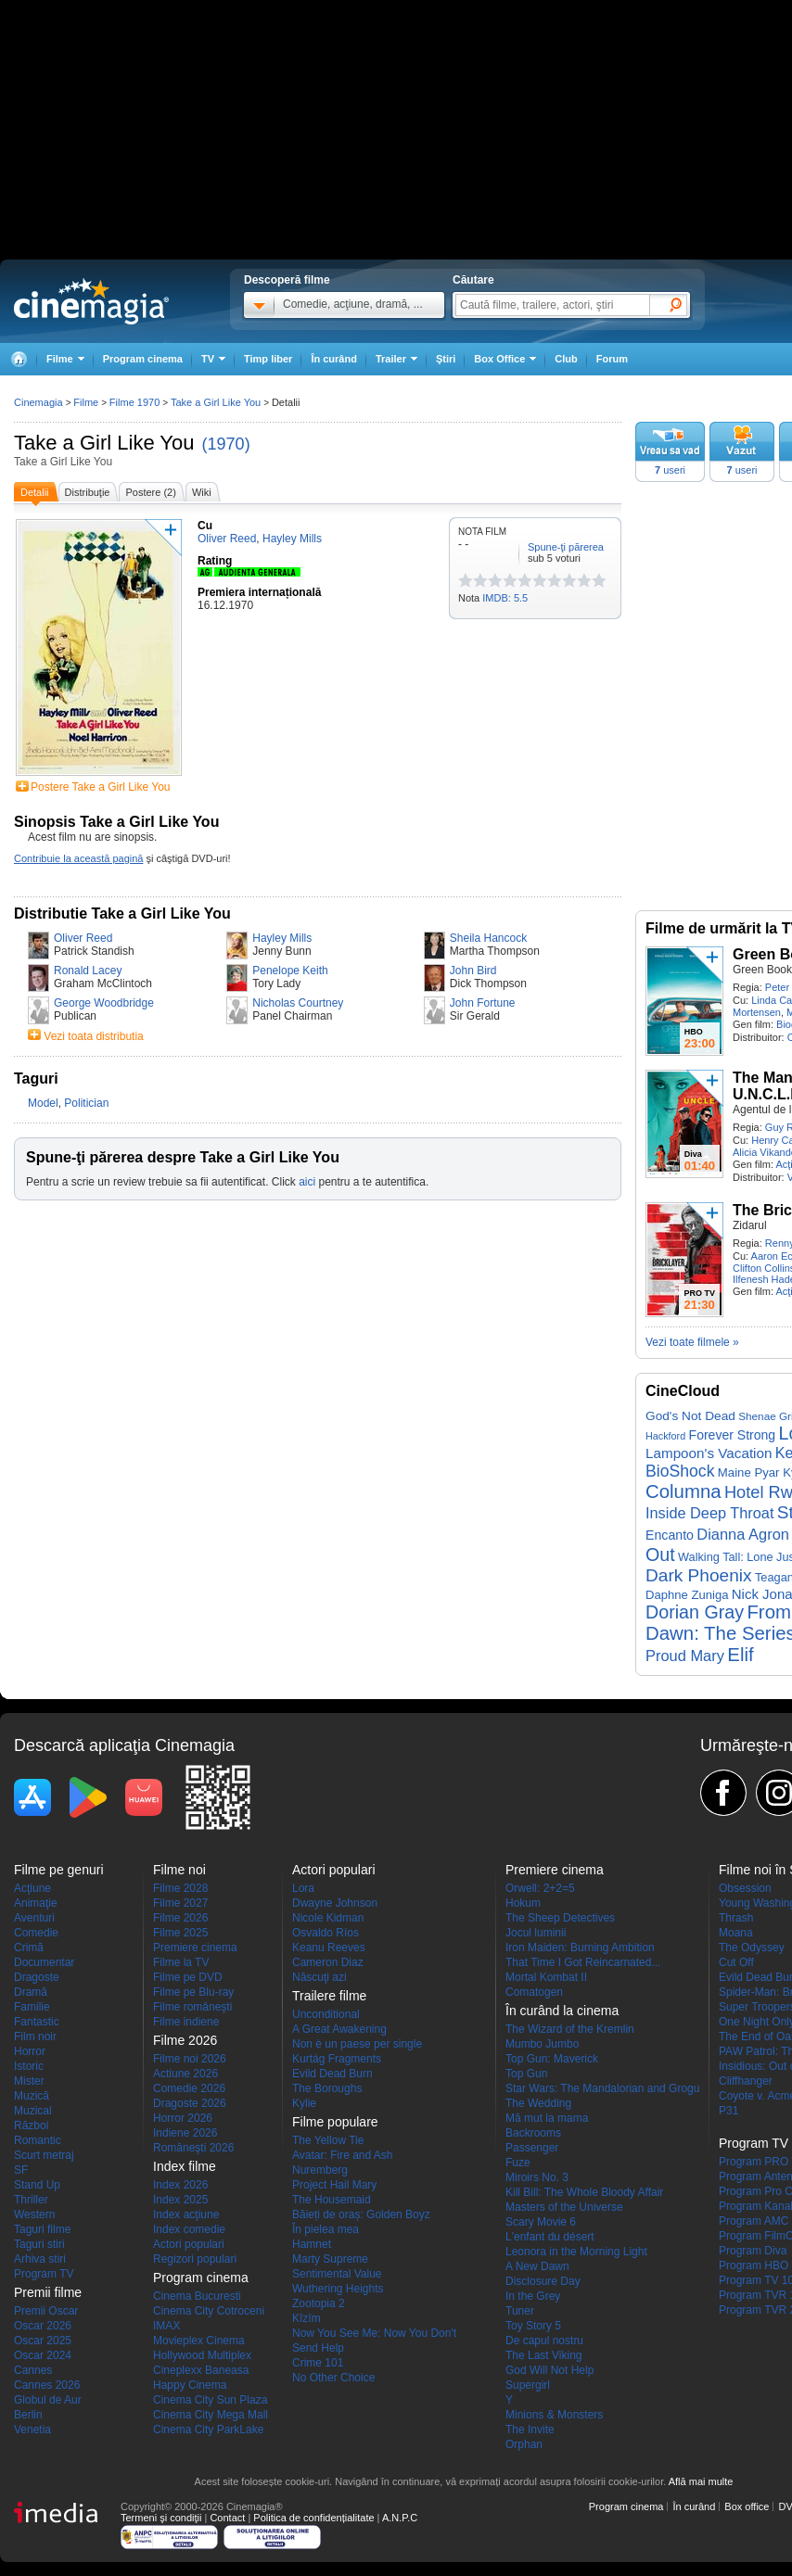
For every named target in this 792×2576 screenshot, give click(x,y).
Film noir (35, 2036)
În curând (334, 358)
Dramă (30, 1992)
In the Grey (532, 2296)
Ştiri (445, 358)
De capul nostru (544, 2340)
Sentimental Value (337, 2273)
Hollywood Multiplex (202, 2355)
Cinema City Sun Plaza (210, 2399)
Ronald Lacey (87, 970)
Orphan (524, 2444)
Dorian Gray (694, 1612)
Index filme (184, 2166)
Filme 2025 (180, 1932)
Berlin (28, 2414)
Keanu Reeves (328, 1947)
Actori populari (188, 2244)
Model (43, 1103)
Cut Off (736, 1962)
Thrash (736, 1917)
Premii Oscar (46, 2310)
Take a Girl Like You (104, 442)
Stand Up (37, 2184)
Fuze (517, 2162)
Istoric (29, 2066)
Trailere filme (329, 1995)
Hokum (523, 1903)
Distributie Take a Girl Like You (122, 913)
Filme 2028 (180, 1888)
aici (307, 1181)
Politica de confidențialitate (313, 2517)
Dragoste (36, 1977)
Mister (29, 2081)
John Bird (473, 970)
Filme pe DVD (188, 1977)
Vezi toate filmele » (692, 1342)
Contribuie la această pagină (78, 858)
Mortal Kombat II (546, 1977)
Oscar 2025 (42, 2340)
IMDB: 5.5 (505, 597)
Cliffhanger (746, 2081)
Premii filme (48, 2292)
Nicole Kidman (328, 1917)
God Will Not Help (549, 2370)
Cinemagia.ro (91, 301)
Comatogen (534, 1992)
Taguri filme (42, 2229)
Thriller (31, 2199)
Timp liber (268, 358)
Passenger (531, 2147)
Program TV (43, 2273)
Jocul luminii (535, 1932)
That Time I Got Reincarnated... (582, 1962)
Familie (32, 2006)
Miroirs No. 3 (536, 2177)
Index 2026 (180, 2184)
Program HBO (753, 2265)
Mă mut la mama (546, 2118)
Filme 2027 (180, 1903)
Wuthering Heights (338, 2288)
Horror (29, 2051)
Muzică (31, 2095)
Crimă (29, 1947)
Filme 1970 (134, 402)
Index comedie (189, 2229)
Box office (746, 2506)
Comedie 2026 (189, 2088)
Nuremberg (320, 2170)
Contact (227, 2517)
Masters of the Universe (564, 2207)
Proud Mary (684, 1655)
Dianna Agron (742, 1534)
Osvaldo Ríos (325, 1932)
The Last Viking (543, 2355)
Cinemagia (38, 402)
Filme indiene (186, 2021)
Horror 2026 (182, 2118)
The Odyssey (752, 1947)
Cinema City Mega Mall (210, 2414)
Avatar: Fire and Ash (342, 2155)
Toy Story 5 (533, 2325)
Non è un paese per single (357, 2043)
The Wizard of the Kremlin (569, 2029)
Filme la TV (181, 1962)
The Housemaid (331, 2199)
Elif (740, 1654)
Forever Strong (732, 1435)
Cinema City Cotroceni (208, 2310)
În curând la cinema (562, 2010)
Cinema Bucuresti (197, 2296)
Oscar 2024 (42, 2355)
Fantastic (36, 2021)
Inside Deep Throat (709, 1512)
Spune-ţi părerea (566, 546)
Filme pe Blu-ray (193, 1992)
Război (31, 2125)
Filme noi (179, 1869)
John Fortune (483, 1002)
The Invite (530, 2429)
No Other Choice (333, 2377)
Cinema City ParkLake (208, 2429)
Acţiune (32, 1888)
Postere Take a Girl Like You (101, 786)
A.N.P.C (399, 2517)
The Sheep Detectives (560, 1917)
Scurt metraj (44, 2155)
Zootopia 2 (318, 2303)
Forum (612, 358)
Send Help (318, 2347)
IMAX (166, 2325)
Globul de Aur (48, 2399)
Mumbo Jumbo (542, 2043)
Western (34, 2214)
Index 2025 (180, 2199)
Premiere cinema (195, 1947)
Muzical (33, 2110)
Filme (85, 402)
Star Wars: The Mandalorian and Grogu (602, 2088)
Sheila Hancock (488, 938)
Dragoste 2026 (189, 2103)
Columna (683, 1491)
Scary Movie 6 (540, 2221)
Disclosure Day (543, 2281)
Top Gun (526, 2073)
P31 (728, 2110)
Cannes (33, 2370)
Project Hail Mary (334, 2184)
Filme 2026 (180, 1917)
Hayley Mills (282, 938)
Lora (303, 1888)
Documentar (44, 1962)
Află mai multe (701, 2481)
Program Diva (752, 2250)
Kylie (304, 2103)
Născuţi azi (319, 1977)
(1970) (226, 444)
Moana (736, 1932)
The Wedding (538, 2103)
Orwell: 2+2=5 (540, 1888)
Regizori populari (194, 2258)
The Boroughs (327, 2088)
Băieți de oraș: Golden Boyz (361, 2214)
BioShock (679, 1471)
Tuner (519, 2310)
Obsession (745, 1888)
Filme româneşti (192, 2006)
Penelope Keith (289, 970)
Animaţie (35, 1903)
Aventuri (34, 1917)
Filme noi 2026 (189, 2058)
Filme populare (335, 2121)
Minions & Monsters (554, 2414)
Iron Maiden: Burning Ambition (580, 1947)
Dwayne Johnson (334, 1903)
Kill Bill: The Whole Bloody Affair (584, 2192)
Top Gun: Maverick (551, 2058)
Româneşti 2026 (193, 2147)
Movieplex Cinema (199, 2340)
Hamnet (311, 2244)
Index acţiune (186, 2214)
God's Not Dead (690, 1416)
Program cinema (143, 358)
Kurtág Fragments (336, 2058)
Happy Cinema (189, 2385)
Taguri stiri (39, 2244)
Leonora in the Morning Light (576, 2251)
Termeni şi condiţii (161, 2517)
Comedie (36, 1932)
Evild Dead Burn (332, 2073)
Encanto (669, 1535)
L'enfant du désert (549, 2236)
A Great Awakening (339, 2029)
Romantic (37, 2140)
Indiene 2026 (185, 2132)
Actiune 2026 (185, 2073)
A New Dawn (537, 2266)
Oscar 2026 (42, 2325)
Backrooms (533, 2132)
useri (670, 470)
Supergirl (527, 2385)
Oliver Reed (83, 938)
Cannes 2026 (47, 2385)
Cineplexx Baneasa (201, 2370)
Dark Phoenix (698, 1575)
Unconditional (326, 2014)
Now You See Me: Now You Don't (374, 2333)
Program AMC (753, 2220)
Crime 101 (317, 2362)
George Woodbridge (104, 1002)
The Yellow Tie (328, 2140)
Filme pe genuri (59, 1869)
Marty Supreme (330, 2258)
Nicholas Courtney (297, 1002)
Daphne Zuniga (686, 1595)
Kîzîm (306, 2318)
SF (21, 2170)
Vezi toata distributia (93, 1036)
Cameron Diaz (328, 1962)
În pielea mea (325, 2229)
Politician (86, 1103)
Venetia (32, 2429)
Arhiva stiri (40, 2258)
